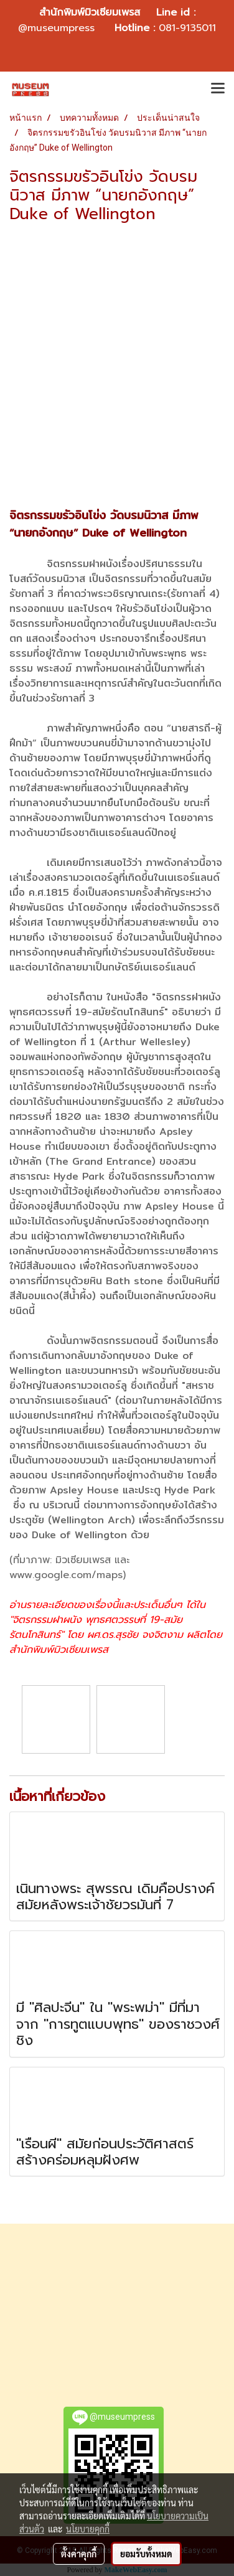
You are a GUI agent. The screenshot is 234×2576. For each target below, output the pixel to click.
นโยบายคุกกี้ (88, 2528)
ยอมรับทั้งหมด (146, 2553)
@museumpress (56, 28)
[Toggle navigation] (218, 89)
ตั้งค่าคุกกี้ (78, 2553)
